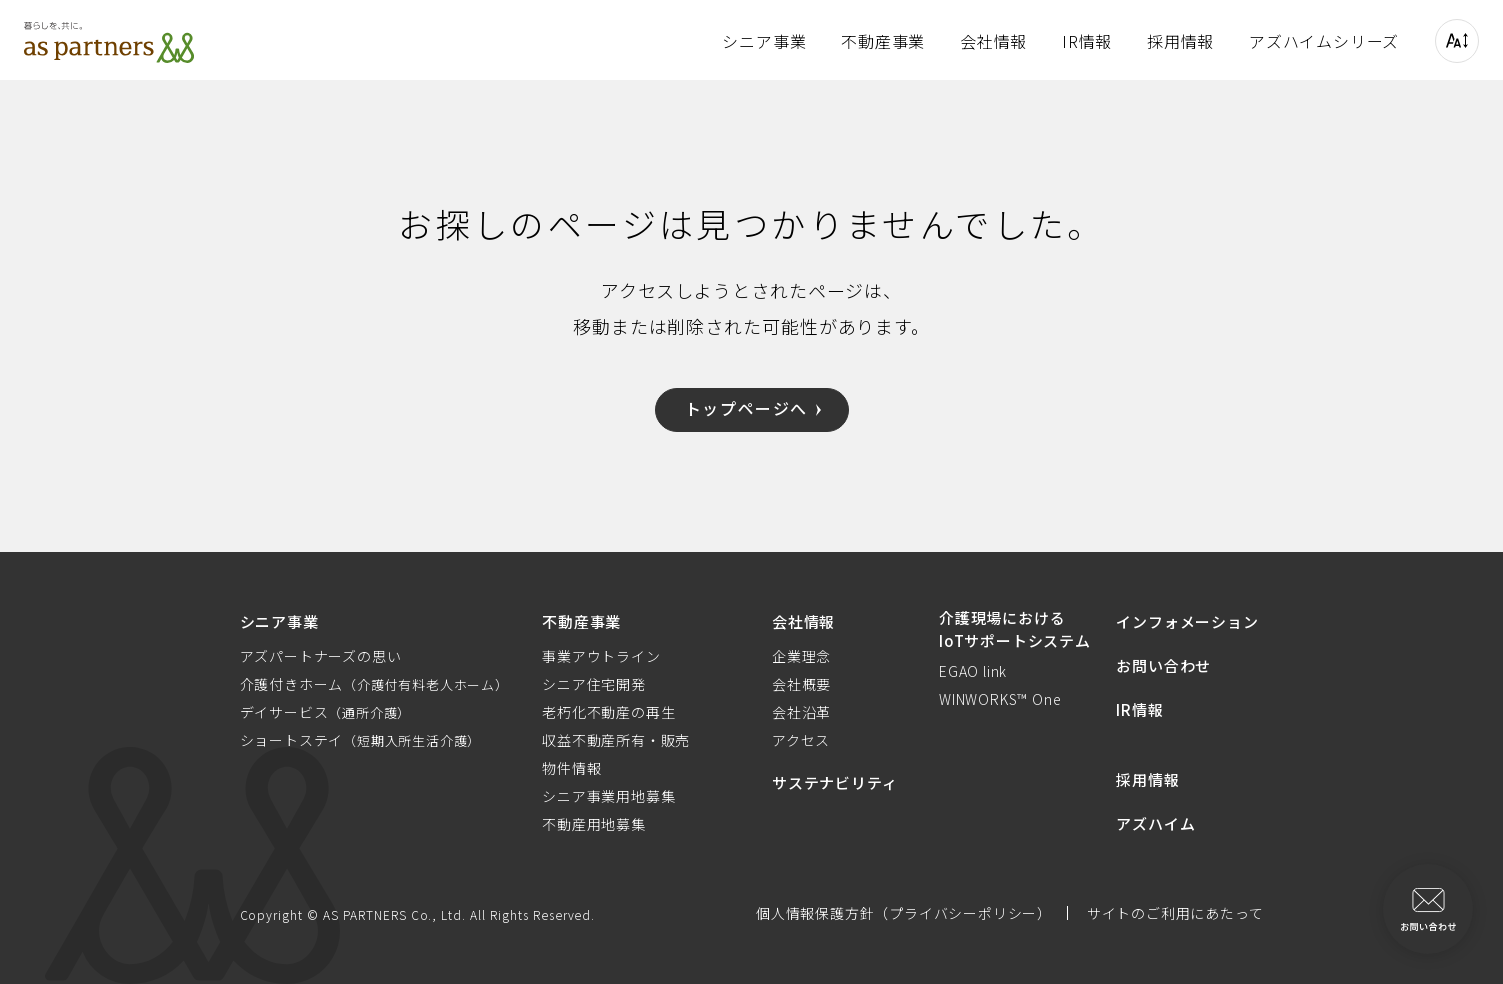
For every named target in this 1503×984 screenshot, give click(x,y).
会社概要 (801, 684)
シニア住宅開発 (594, 684)
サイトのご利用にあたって (1175, 913)
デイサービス (326, 712)
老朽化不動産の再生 (608, 712)
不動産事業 (883, 41)
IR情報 (1087, 41)
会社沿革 (801, 712)
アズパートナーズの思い (321, 656)
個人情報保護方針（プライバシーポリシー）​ (904, 913)
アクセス (801, 740)
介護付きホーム (374, 684)
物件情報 (571, 768)
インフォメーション (1187, 621)
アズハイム (1155, 823)
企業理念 (801, 656)
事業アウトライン (601, 656)
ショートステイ (361, 740)
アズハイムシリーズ (1324, 41)
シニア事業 (764, 41)
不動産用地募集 (594, 824)
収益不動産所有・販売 (616, 740)
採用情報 (1180, 41)
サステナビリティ (834, 782)
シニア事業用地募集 (608, 796)
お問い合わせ (1163, 665)
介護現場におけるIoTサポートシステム (1015, 629)
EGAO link (973, 671)
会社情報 (993, 41)
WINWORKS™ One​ (1000, 699)
